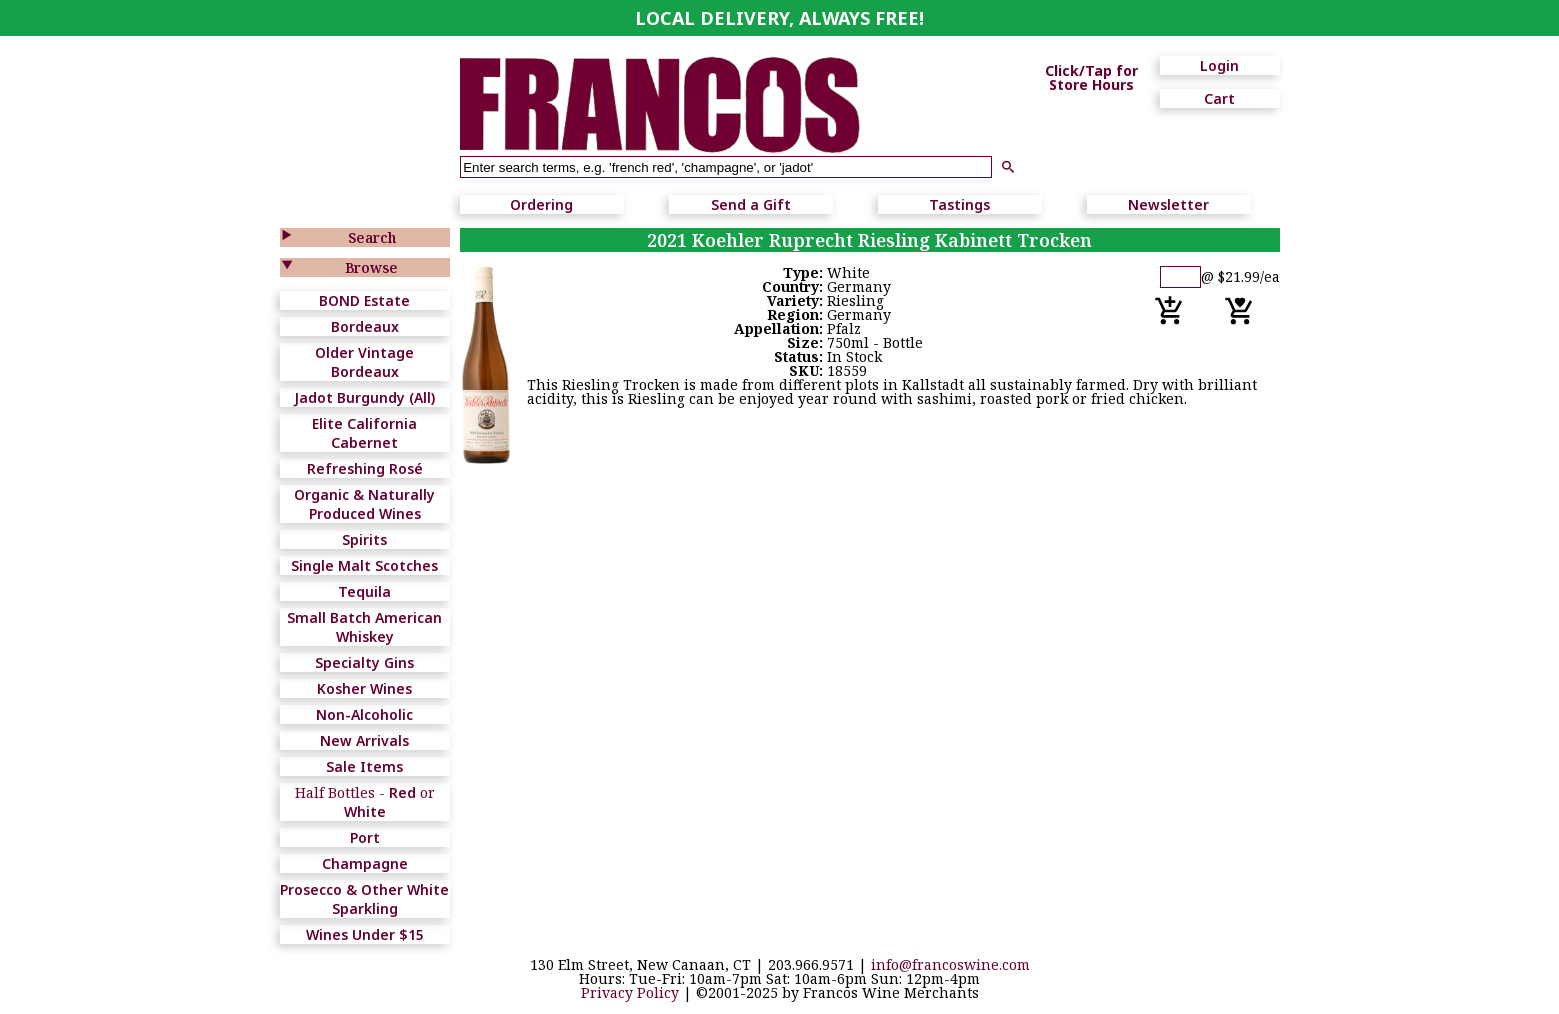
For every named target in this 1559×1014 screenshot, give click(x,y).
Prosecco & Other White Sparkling (364, 899)
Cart (1219, 98)
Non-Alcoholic (364, 714)
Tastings (959, 204)
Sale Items (364, 766)
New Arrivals (364, 740)
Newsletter (1168, 204)
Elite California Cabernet (364, 433)
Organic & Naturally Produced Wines (364, 504)
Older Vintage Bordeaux (364, 362)
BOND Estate (364, 300)
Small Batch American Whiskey (364, 627)
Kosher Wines (364, 688)
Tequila (364, 591)
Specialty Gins (364, 662)
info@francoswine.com (950, 964)
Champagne (365, 863)
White (365, 811)
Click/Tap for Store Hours (1091, 78)
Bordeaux (365, 326)
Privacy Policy (630, 992)
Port (365, 837)
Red (402, 792)
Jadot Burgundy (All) (364, 397)
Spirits (364, 539)
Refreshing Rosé (365, 468)
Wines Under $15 (365, 934)
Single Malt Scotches (364, 565)
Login (1219, 65)
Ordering (541, 204)
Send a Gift (751, 204)
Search (372, 237)
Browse (371, 267)
